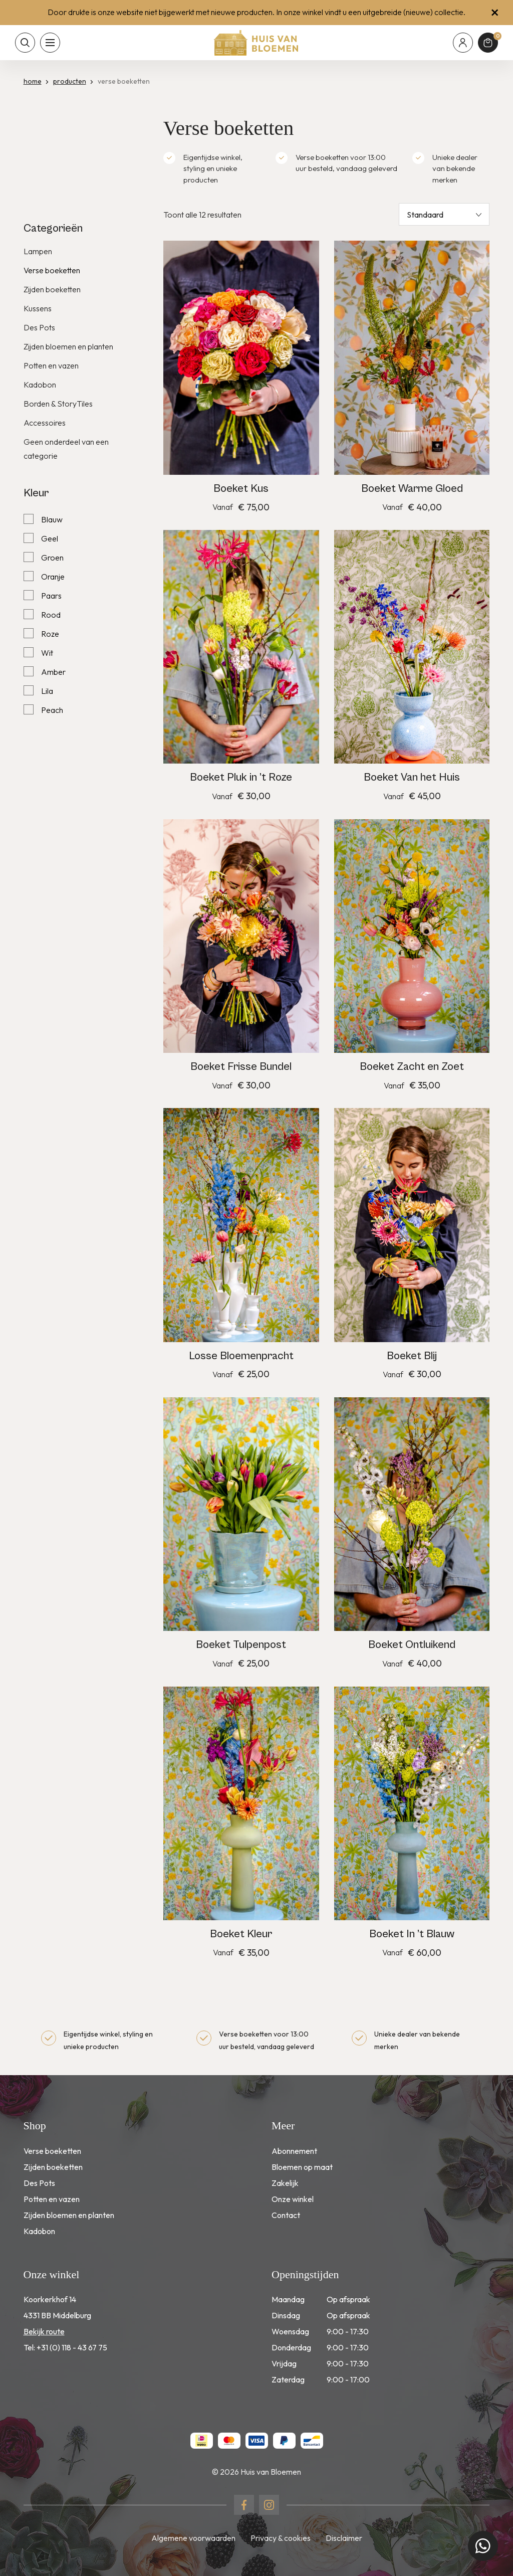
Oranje (53, 577)
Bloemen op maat (302, 2167)
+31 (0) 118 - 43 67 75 (72, 2347)
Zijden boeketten (52, 289)
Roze (50, 634)
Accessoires (45, 423)
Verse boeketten (52, 270)
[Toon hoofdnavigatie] (50, 43)
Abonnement (294, 2151)
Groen (52, 558)
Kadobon (40, 385)
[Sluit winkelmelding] (494, 13)
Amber (53, 672)
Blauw (52, 519)
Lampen (38, 251)
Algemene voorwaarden (193, 2538)
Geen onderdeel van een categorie (66, 449)
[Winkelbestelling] (444, 214)
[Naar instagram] (269, 2505)
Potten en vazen (51, 365)
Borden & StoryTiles (58, 404)
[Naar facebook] (244, 2505)
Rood (51, 615)
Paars (51, 596)
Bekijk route (44, 2331)
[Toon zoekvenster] (25, 43)
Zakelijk (285, 2183)
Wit (47, 653)
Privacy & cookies (280, 2538)
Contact (286, 2215)
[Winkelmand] (488, 43)
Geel (49, 538)
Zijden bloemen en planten (68, 346)
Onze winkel (293, 2199)
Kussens (38, 308)
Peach (52, 710)
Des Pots (39, 327)
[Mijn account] (463, 43)
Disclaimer (344, 2538)
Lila (47, 691)
